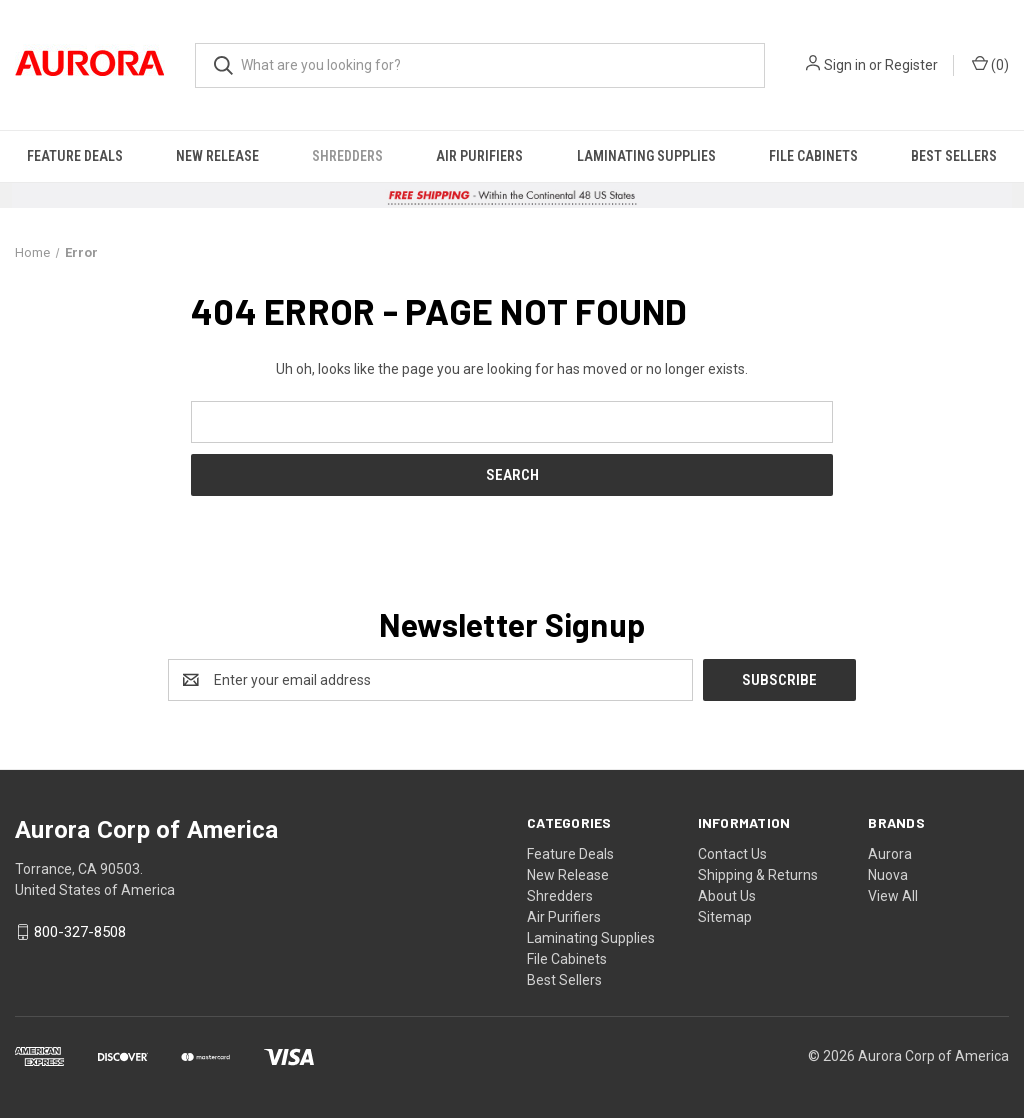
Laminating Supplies (646, 156)
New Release (217, 156)
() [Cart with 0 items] (990, 64)
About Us (727, 896)
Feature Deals (75, 156)
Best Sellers (954, 156)
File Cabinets (813, 156)
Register (911, 65)
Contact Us (732, 854)
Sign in (845, 65)
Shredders (347, 156)
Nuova (888, 875)
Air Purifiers (479, 156)
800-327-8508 (80, 932)
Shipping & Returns (758, 875)
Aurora (890, 854)
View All (893, 896)
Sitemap (725, 917)
